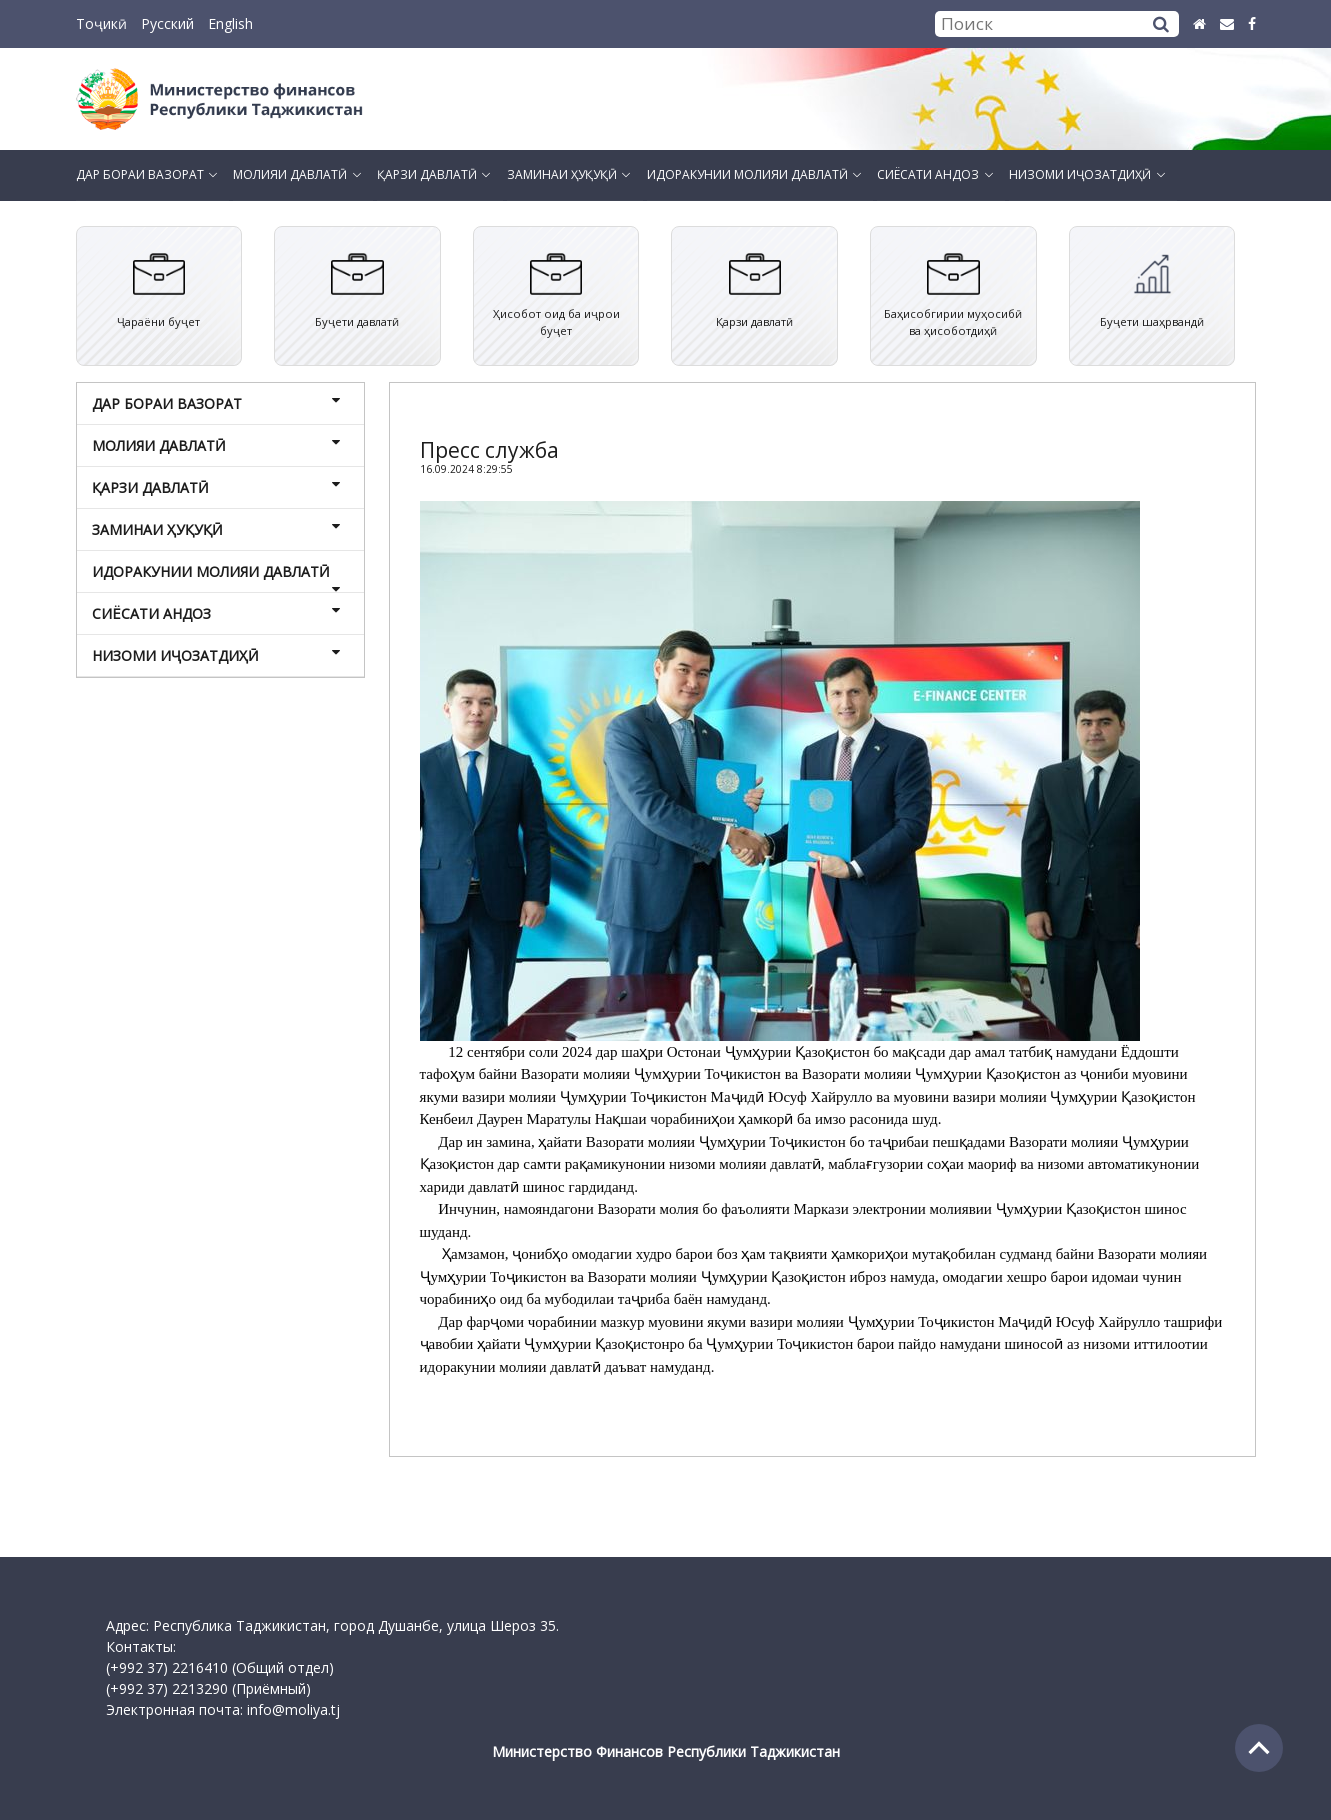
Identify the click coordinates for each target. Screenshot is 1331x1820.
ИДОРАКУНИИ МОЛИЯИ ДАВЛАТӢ (218, 577)
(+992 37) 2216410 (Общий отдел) (220, 1667)
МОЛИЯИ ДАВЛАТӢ (218, 445)
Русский (167, 23)
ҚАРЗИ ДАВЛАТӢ (218, 487)
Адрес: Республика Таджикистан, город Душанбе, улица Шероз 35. (332, 1625)
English (230, 23)
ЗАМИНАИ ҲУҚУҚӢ (218, 529)
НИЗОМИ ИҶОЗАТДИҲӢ (218, 655)
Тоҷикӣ (101, 23)
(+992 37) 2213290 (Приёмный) (208, 1688)
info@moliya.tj (293, 1709)
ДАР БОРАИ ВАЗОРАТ (218, 403)
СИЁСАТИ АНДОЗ (218, 613)
